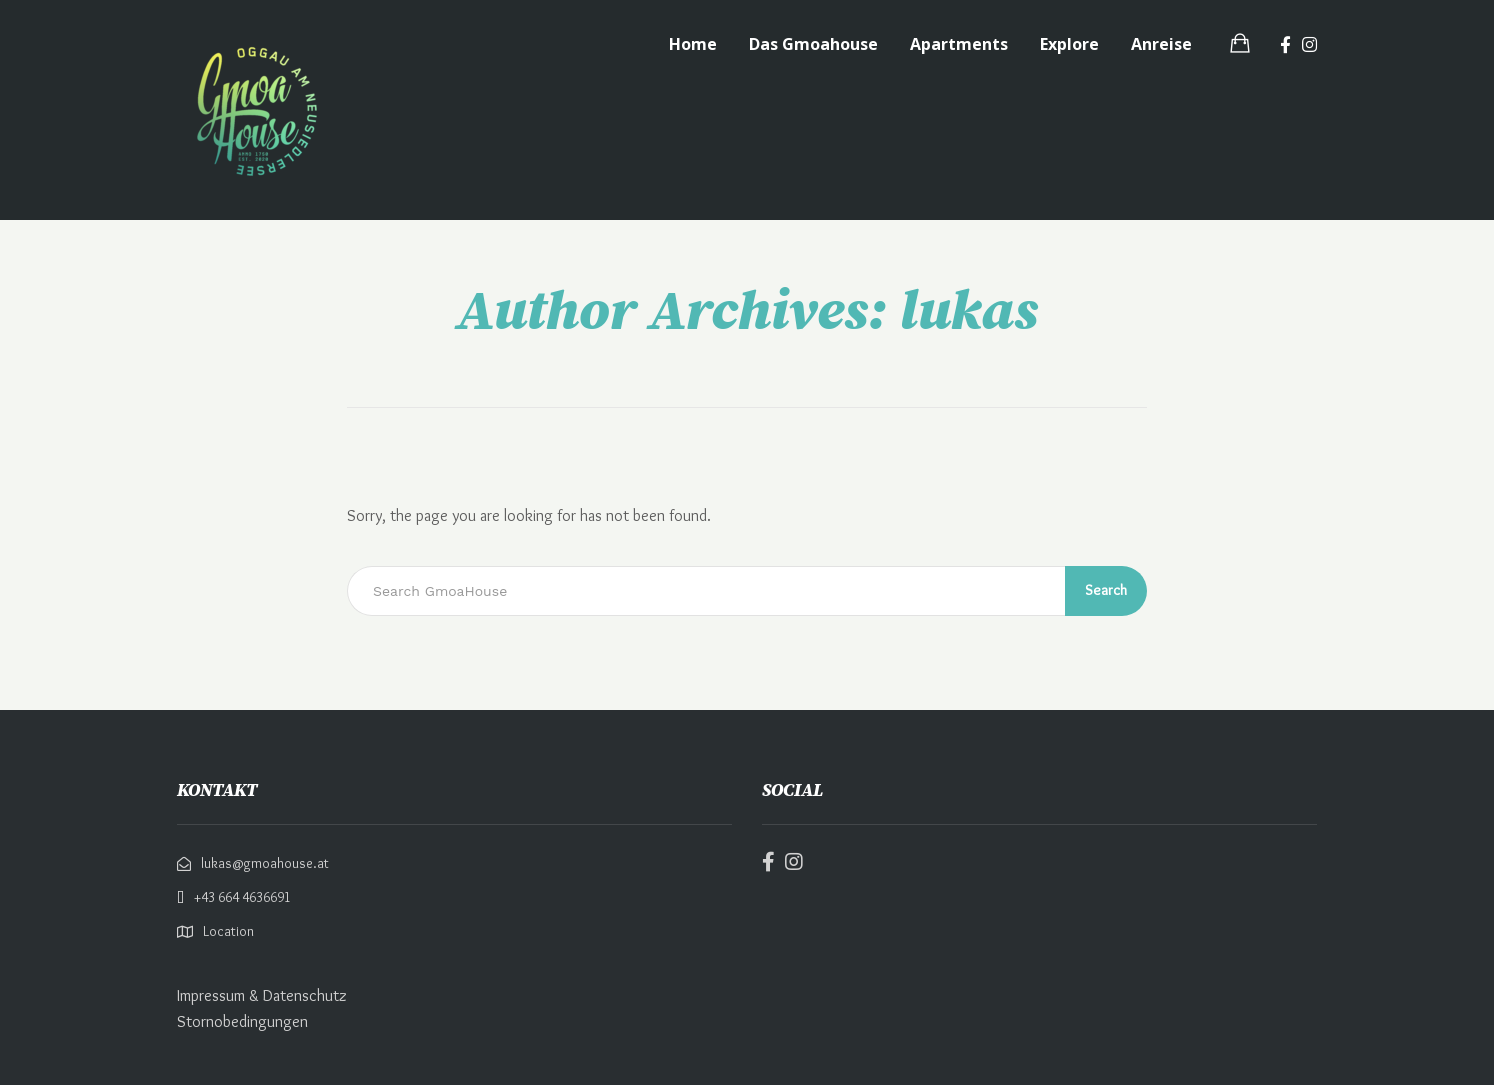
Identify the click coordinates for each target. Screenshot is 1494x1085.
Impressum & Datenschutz (262, 995)
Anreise (1161, 44)
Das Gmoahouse (813, 44)
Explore (1069, 44)
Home (693, 44)
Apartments (959, 44)
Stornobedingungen (242, 1021)
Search (1106, 590)
